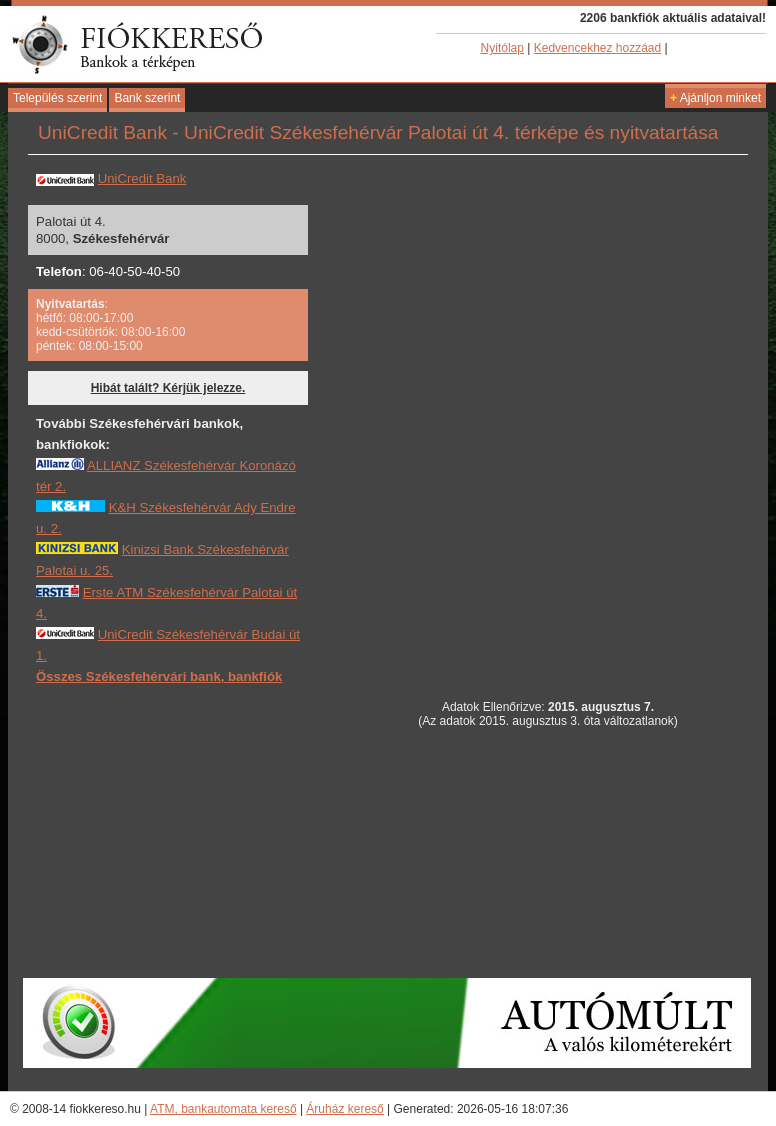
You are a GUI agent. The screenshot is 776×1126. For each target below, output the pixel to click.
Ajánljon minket (715, 98)
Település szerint (57, 98)
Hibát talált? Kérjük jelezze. (168, 388)
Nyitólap (502, 48)
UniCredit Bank (142, 178)
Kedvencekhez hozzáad (597, 48)
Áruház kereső (344, 1109)
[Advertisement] (186, 830)
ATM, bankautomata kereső (223, 1109)
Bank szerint (147, 98)
